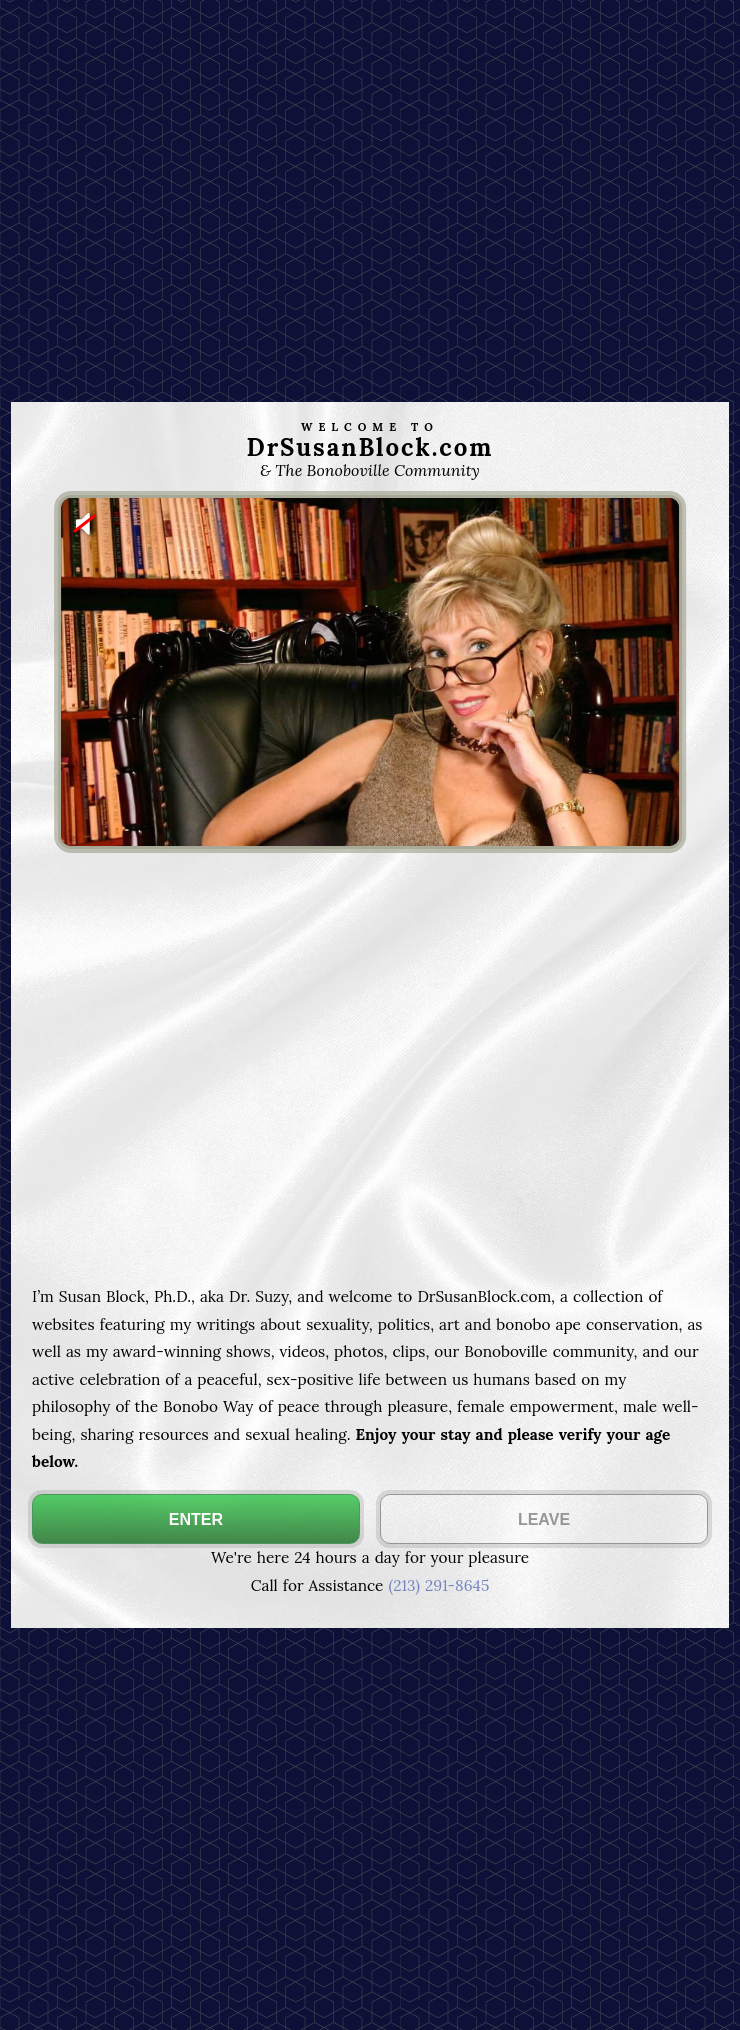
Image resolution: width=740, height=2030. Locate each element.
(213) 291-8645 (438, 1585)
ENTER (196, 1519)
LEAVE (544, 1519)
